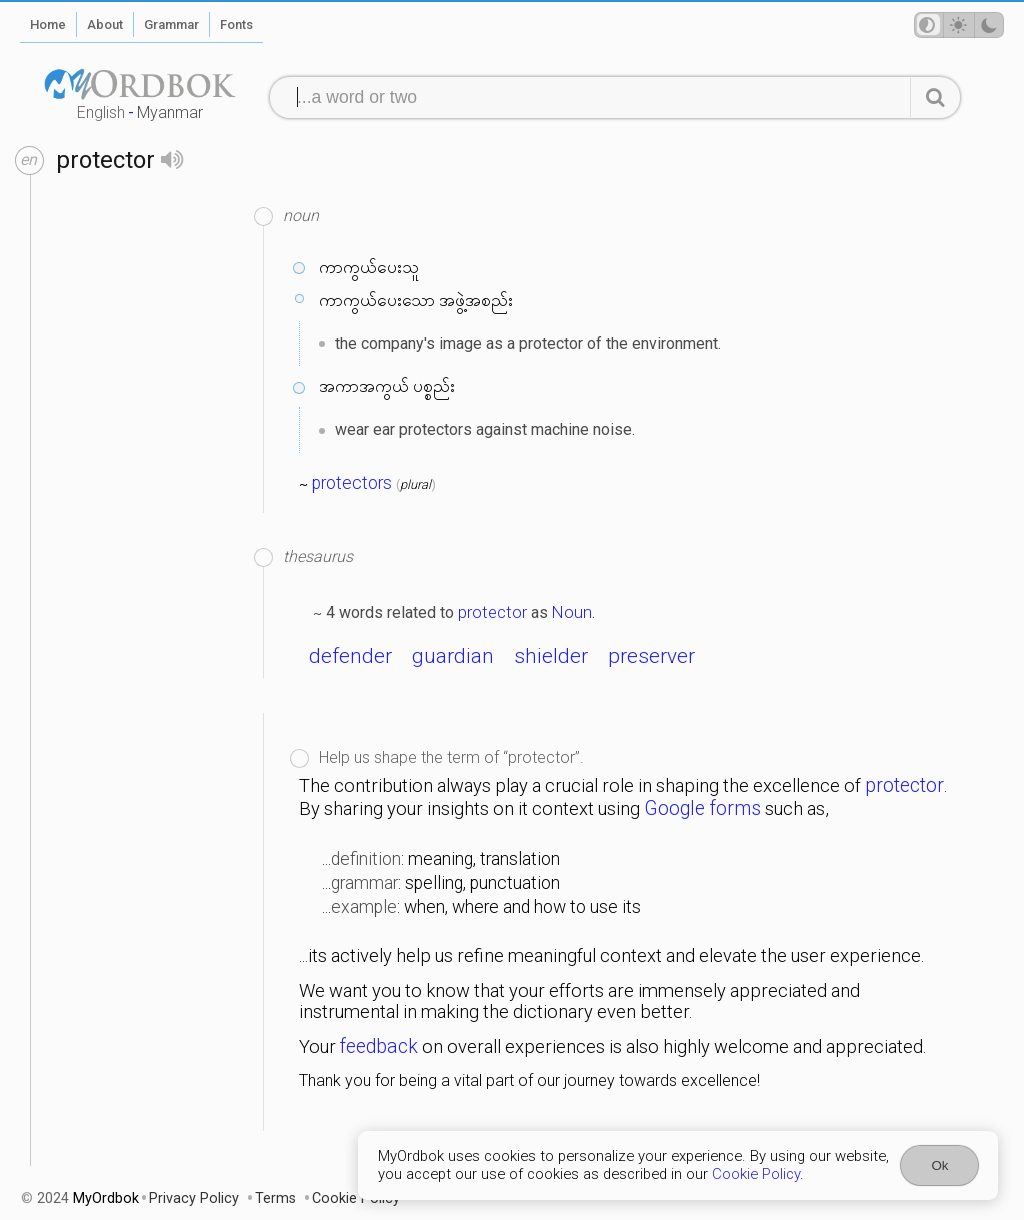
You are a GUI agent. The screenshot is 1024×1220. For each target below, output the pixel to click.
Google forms (702, 808)
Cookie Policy (756, 1174)
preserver (651, 656)
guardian (453, 656)
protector (492, 612)
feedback (379, 1046)
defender (350, 656)
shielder (551, 656)
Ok (939, 1165)
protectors (352, 483)
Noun (572, 612)
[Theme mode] (959, 25)
